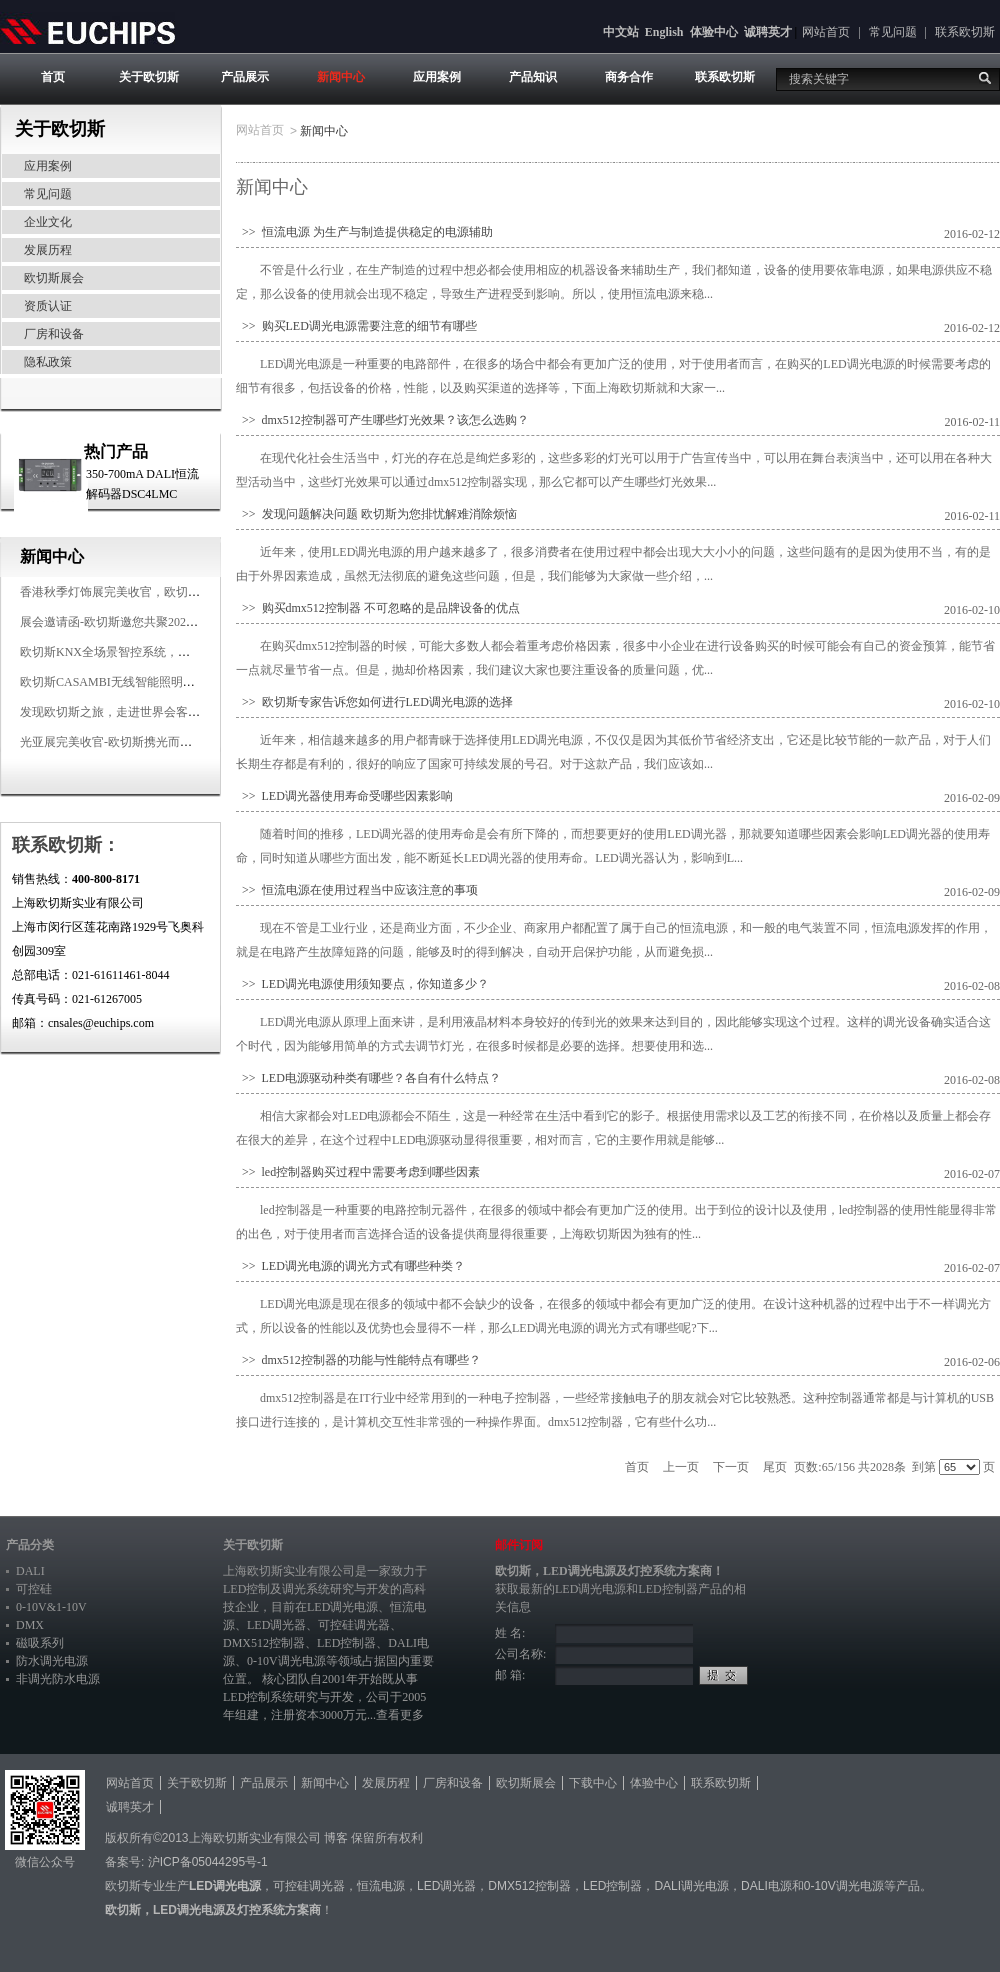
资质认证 (48, 306)
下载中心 (593, 1783)
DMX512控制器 (264, 1643)
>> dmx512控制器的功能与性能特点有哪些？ (358, 1360)
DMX (30, 1625)
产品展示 (245, 77)
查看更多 (400, 1715)
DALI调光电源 (691, 1886)
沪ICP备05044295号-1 (208, 1862)
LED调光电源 (342, 1607)
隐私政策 (48, 362)
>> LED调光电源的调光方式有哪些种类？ (350, 1266)
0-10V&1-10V (51, 1607)
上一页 (681, 1467)
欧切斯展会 (54, 278)
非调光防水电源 (58, 1679)
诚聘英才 (768, 32)
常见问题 (893, 32)
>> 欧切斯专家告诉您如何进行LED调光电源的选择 (374, 702)
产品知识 (533, 77)
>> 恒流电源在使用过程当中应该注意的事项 (357, 890)
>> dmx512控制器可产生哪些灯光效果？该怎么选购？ (382, 420)
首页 (53, 77)
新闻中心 (341, 77)
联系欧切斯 (965, 32)
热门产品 (116, 451)
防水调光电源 (52, 1661)
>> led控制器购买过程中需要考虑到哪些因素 (358, 1172)
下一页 (731, 1467)
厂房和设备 (54, 334)
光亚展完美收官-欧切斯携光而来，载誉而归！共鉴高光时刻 (178, 742)
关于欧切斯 (149, 77)
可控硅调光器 (354, 1625)
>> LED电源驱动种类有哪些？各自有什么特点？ (368, 1078)
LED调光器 (276, 1625)
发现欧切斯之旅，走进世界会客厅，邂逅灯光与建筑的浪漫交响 (188, 712)
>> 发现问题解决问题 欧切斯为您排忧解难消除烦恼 (376, 514)
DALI (30, 1571)
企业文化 (48, 222)
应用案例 (437, 77)
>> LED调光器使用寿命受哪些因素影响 (344, 796)
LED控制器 (346, 1643)
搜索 (985, 78)
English (664, 32)
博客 (336, 1838)
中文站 (621, 32)
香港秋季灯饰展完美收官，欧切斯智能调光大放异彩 (158, 592)
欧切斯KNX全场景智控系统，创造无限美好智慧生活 (159, 652)
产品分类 (30, 1545)
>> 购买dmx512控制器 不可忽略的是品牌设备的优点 (378, 608)
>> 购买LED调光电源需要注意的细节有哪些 (356, 326)
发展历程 (48, 250)
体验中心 (714, 32)
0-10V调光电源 (286, 1661)
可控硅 (34, 1589)
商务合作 (629, 77)
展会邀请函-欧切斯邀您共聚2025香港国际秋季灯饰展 (160, 622)
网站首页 (826, 32)
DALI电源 (766, 1886)
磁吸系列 (40, 1643)
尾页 (775, 1467)
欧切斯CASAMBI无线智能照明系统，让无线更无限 (155, 682)
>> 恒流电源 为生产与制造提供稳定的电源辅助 (364, 232)
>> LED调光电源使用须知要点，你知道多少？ (362, 984)
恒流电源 (381, 1886)
